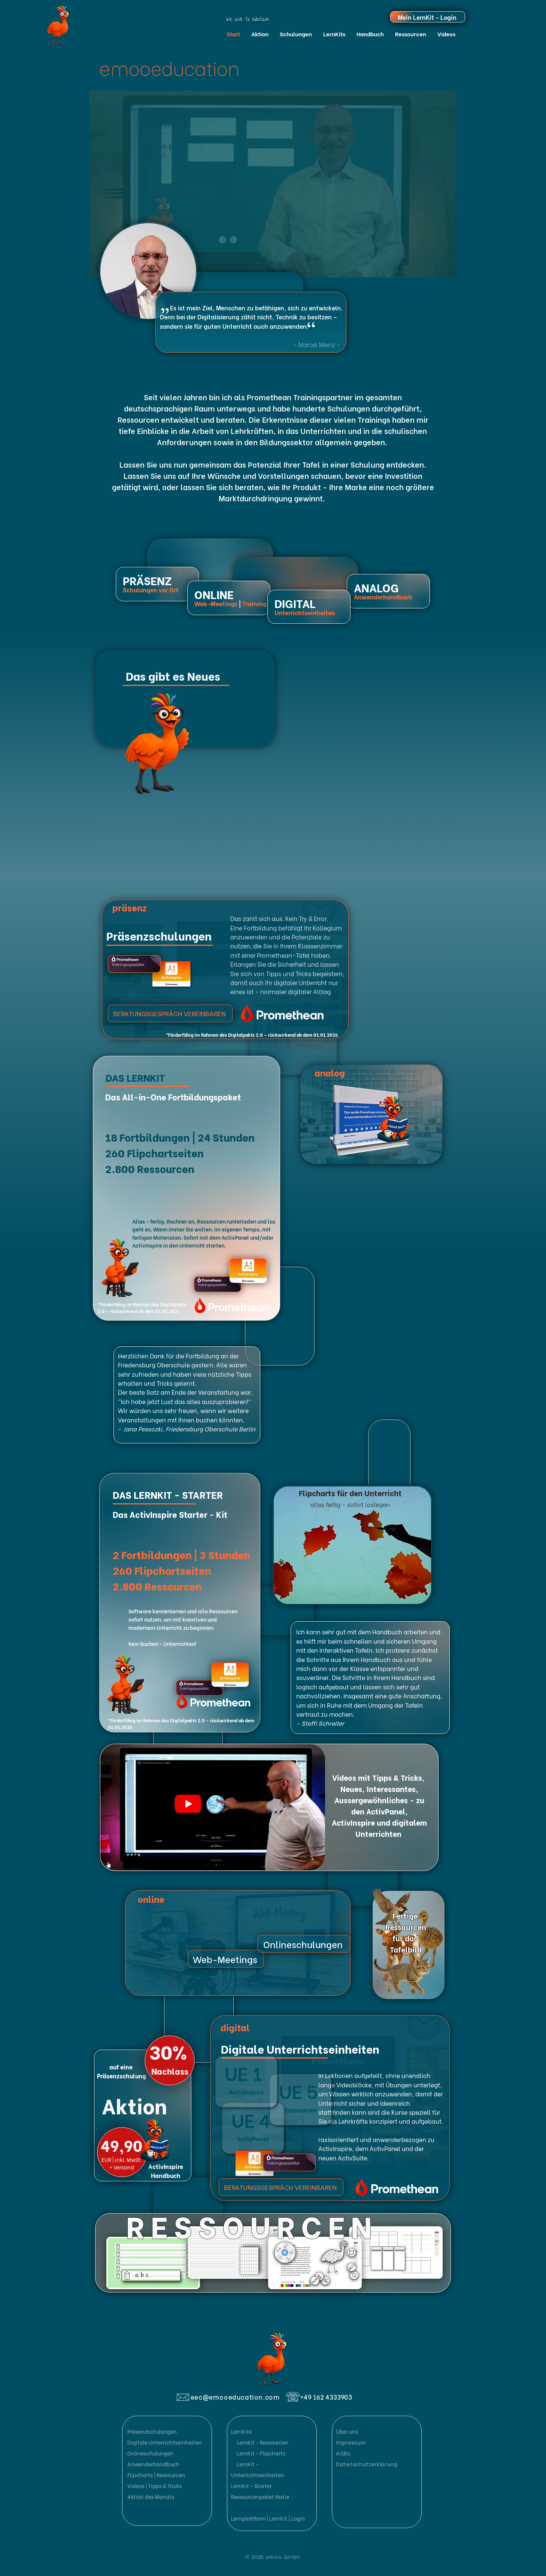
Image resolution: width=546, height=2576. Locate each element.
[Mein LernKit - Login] (427, 16)
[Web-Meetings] (226, 1959)
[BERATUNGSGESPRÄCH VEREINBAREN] (170, 1013)
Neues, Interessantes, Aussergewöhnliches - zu (379, 1794)
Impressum (351, 2442)
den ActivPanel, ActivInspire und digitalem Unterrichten (379, 1822)
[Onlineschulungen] (303, 1944)
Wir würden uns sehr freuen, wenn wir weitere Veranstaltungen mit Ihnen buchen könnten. (183, 1415)
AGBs (343, 2453)
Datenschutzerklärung (367, 2464)
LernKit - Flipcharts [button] (261, 2453)
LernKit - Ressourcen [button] (262, 2442)
